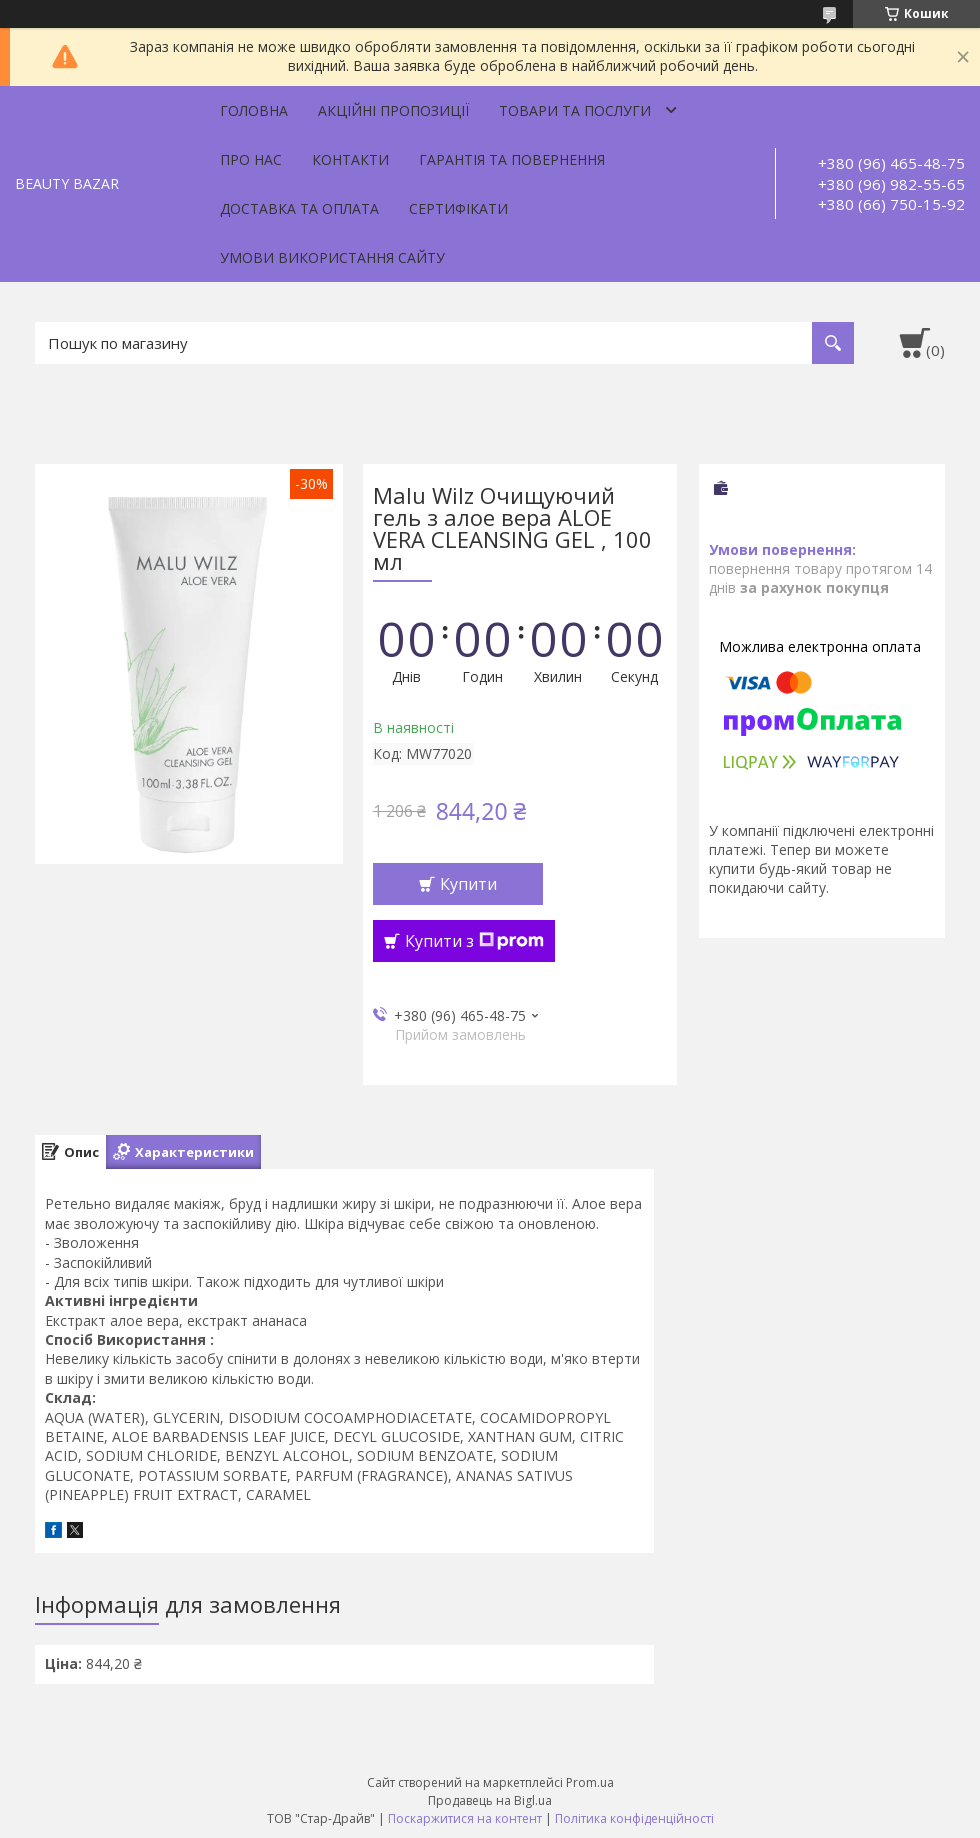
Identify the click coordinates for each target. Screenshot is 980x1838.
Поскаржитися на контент (465, 1818)
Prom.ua (590, 1782)
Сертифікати (458, 208)
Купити (468, 884)
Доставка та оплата (299, 208)
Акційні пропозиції (393, 110)
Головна (254, 110)
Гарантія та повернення (512, 159)
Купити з (474, 941)
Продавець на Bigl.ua (490, 1800)
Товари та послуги (575, 110)
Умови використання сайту (332, 257)
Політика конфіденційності (634, 1818)
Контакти (350, 159)
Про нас (251, 159)
